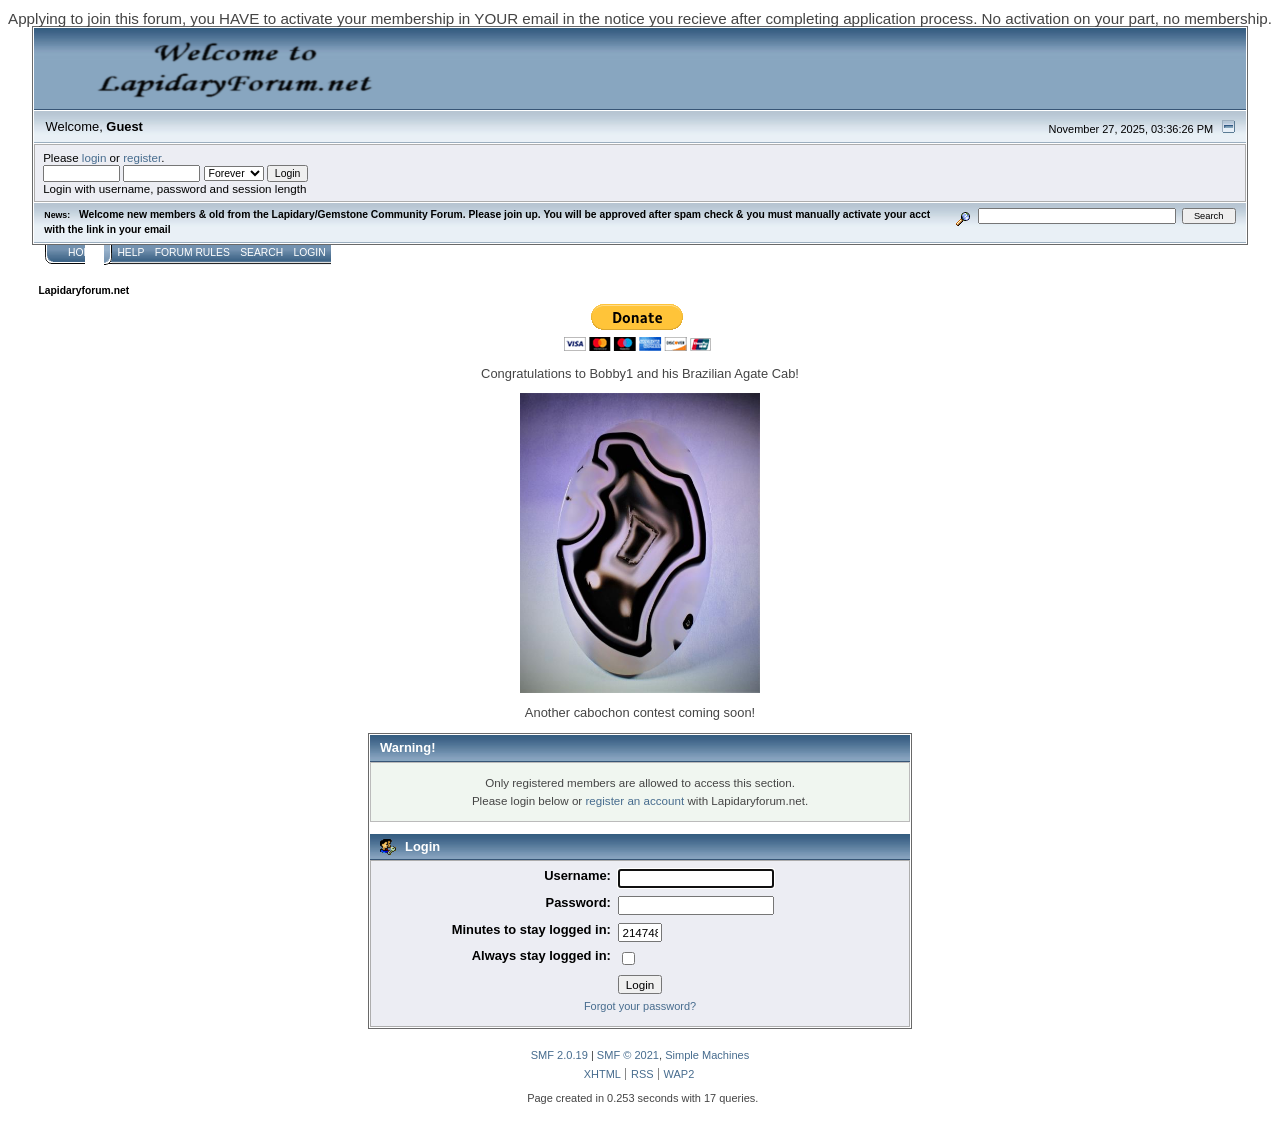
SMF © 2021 (628, 1055)
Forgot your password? (640, 1006)
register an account (634, 800)
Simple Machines (707, 1055)
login (94, 157)
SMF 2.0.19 (559, 1055)
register (142, 157)
